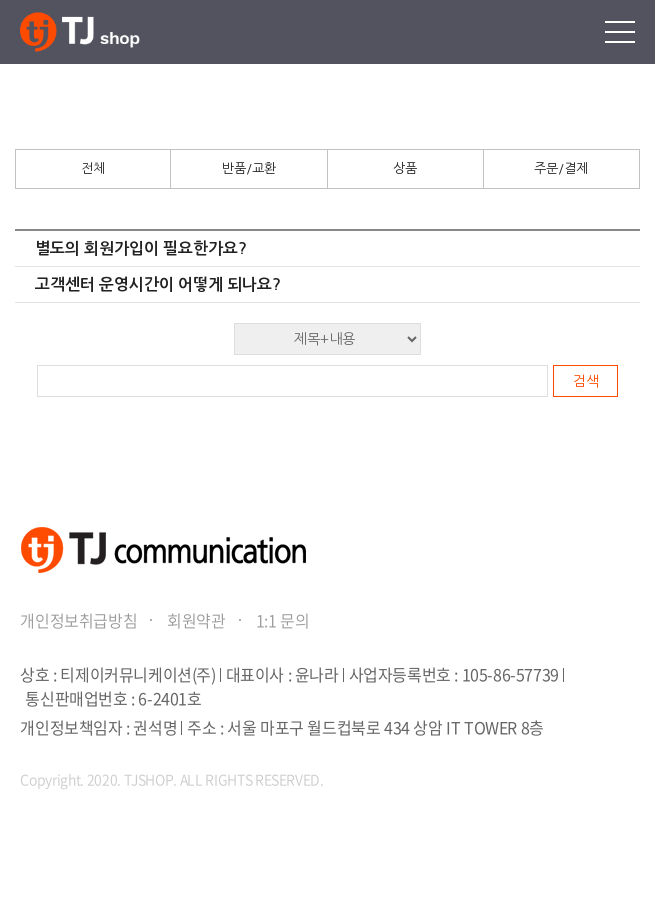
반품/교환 (249, 168)
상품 (405, 168)
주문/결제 (561, 168)
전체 (93, 168)
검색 (586, 381)
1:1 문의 (283, 620)
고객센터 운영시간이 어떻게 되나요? (158, 284)
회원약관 (196, 620)
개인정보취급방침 (78, 620)
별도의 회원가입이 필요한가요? (141, 248)
